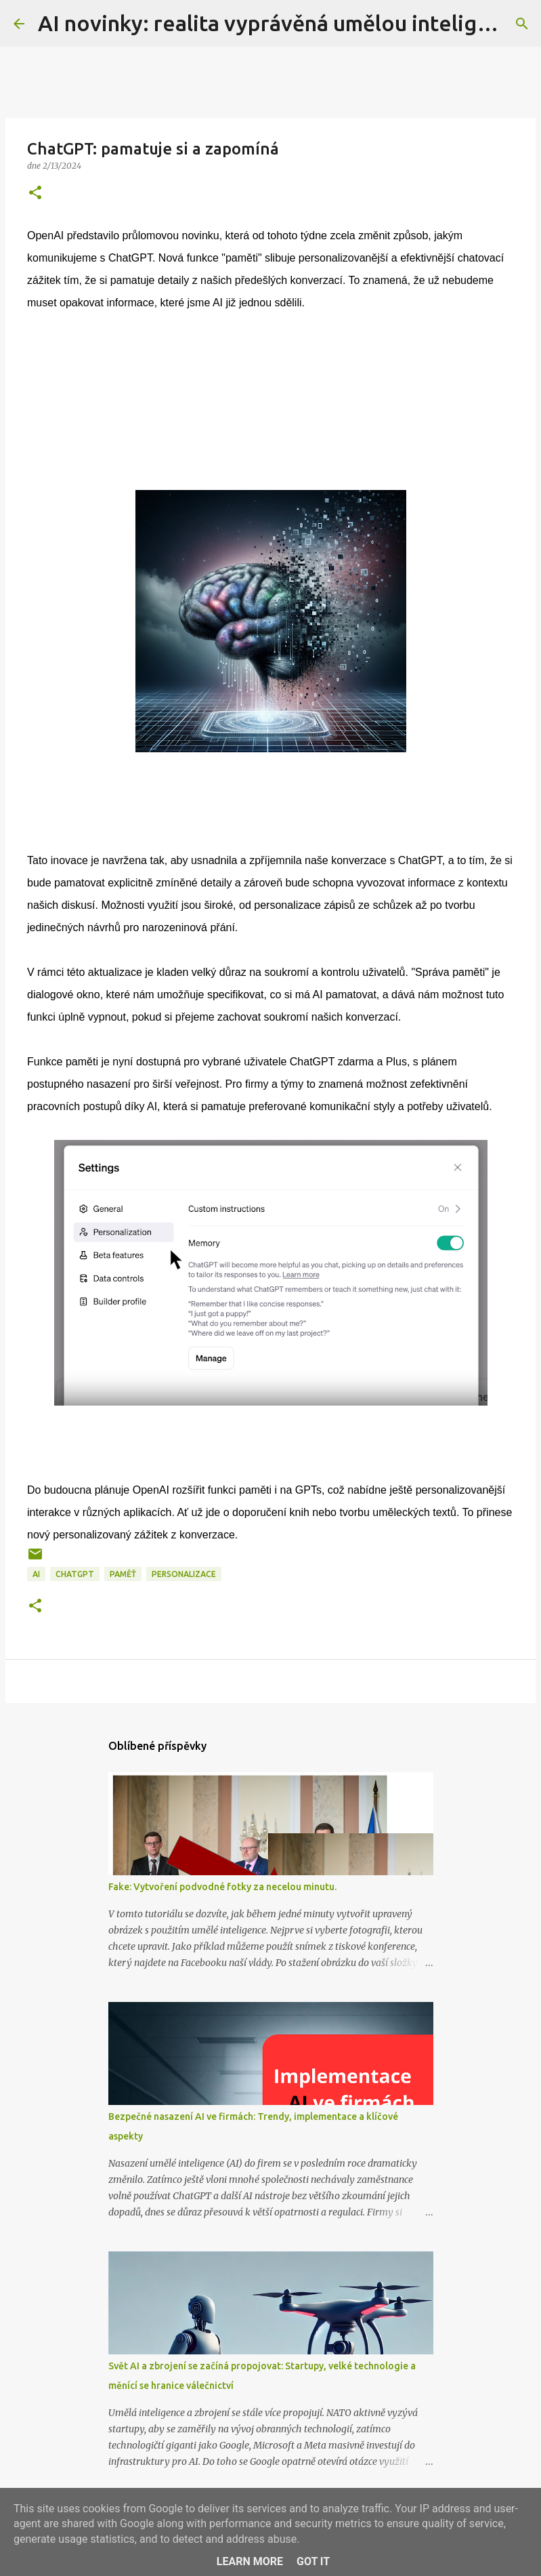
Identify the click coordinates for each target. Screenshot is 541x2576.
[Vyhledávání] (522, 23)
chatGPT (75, 1574)
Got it (313, 2561)
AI (36, 1574)
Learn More (250, 2561)
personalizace (184, 1574)
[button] (35, 193)
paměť (123, 1574)
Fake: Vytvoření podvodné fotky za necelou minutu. (222, 1886)
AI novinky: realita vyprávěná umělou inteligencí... (287, 23)
